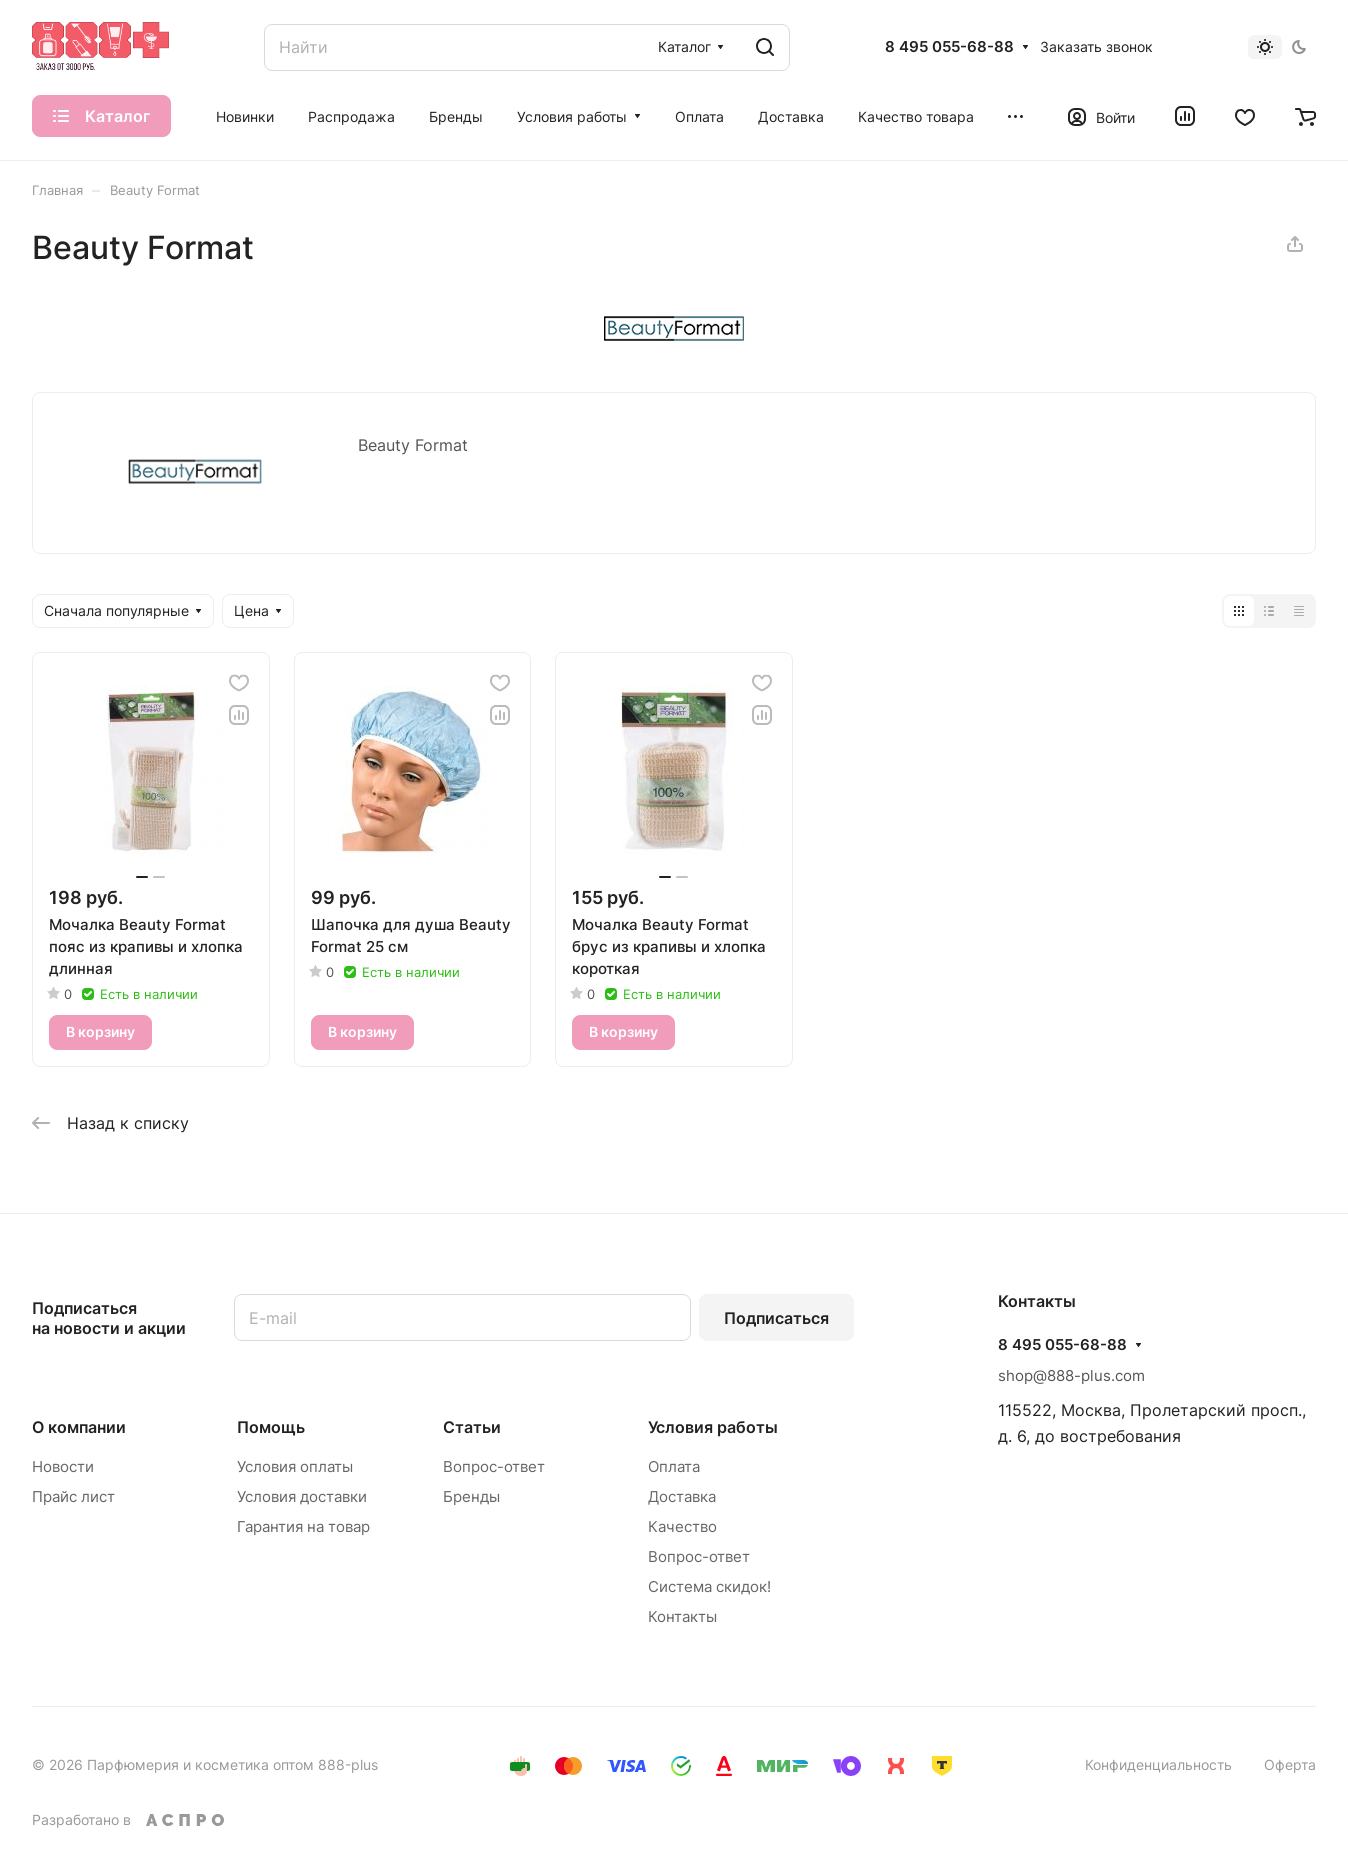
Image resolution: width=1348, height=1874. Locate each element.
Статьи (472, 1427)
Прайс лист (73, 1496)
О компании (79, 1427)
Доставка (682, 1496)
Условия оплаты (295, 1466)
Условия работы (713, 1427)
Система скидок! (709, 1586)
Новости (63, 1466)
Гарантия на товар (303, 1526)
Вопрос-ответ (494, 1466)
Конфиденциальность (1158, 1764)
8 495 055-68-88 (949, 47)
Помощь (271, 1427)
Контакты (682, 1616)
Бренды (471, 1496)
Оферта (1290, 1764)
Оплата (674, 1466)
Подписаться (776, 1318)
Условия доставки (302, 1496)
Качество (682, 1526)
